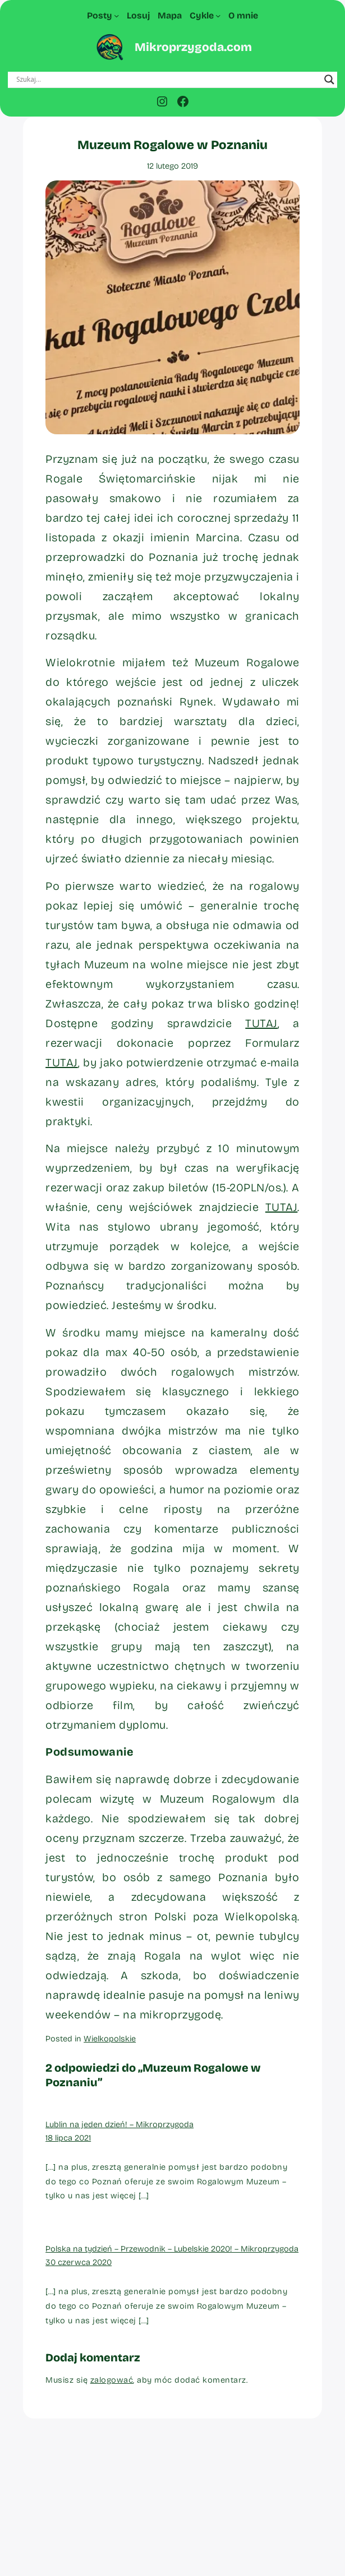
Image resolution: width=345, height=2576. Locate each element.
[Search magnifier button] (329, 79)
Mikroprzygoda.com (193, 47)
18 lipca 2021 (68, 2138)
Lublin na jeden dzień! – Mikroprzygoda (119, 2124)
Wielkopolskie (110, 2039)
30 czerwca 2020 (78, 2262)
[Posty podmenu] (116, 15)
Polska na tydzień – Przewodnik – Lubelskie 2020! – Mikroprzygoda (171, 2249)
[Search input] (167, 79)
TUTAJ (261, 1023)
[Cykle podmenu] (218, 15)
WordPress (201, 2553)
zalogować (112, 2380)
